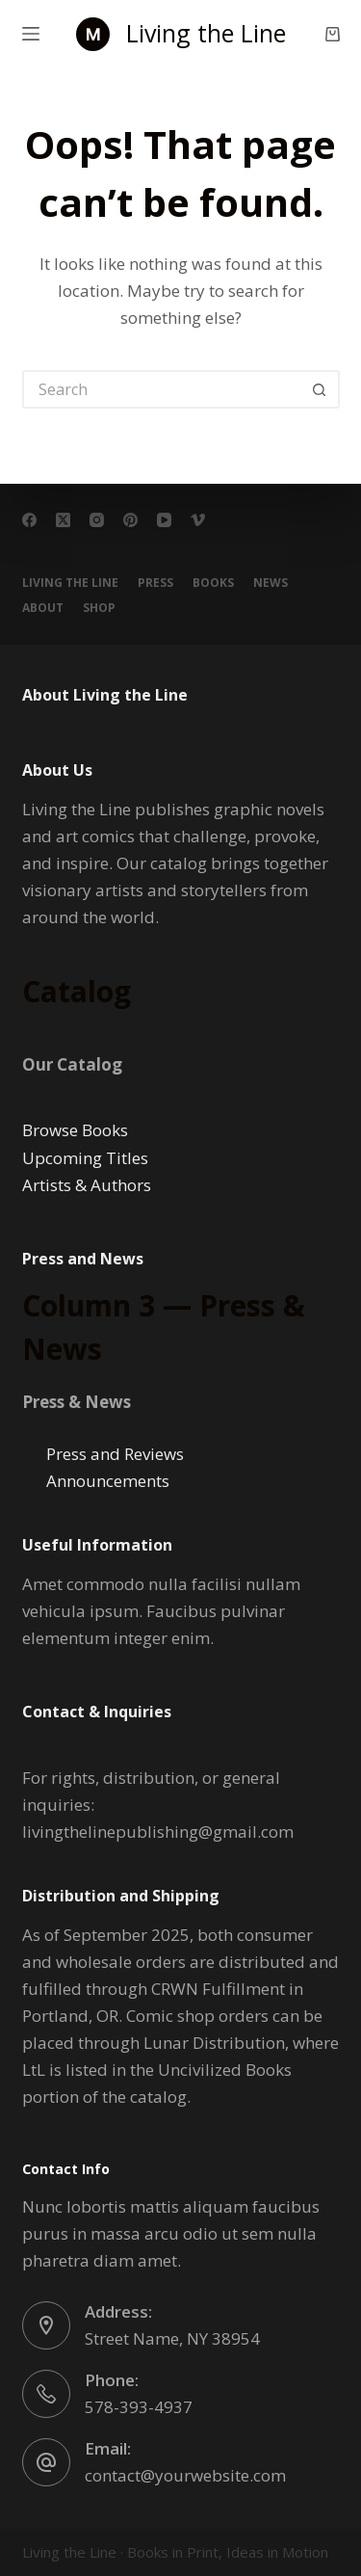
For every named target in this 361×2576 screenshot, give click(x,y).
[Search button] (320, 389)
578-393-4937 (139, 2407)
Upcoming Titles (85, 1158)
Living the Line (206, 32)
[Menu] (30, 33)
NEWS (270, 583)
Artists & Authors (86, 1185)
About (43, 608)
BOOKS (213, 583)
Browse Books (75, 1130)
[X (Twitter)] (63, 520)
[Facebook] (29, 520)
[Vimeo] (198, 520)
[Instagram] (97, 520)
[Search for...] (161, 389)
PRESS (155, 583)
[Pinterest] (130, 520)
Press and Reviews (115, 1454)
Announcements (107, 1481)
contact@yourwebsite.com (185, 2475)
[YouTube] (164, 520)
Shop (99, 608)
